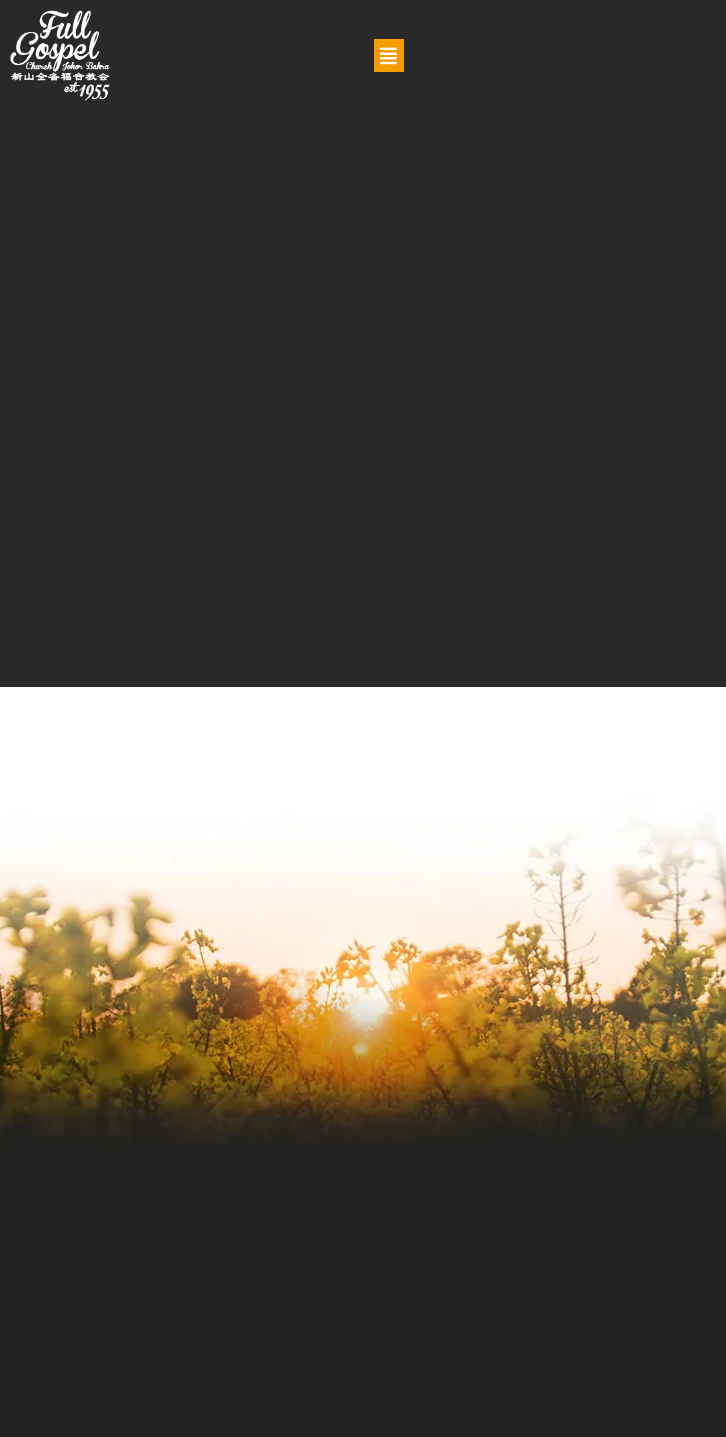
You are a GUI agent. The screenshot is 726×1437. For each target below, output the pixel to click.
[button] (389, 55)
